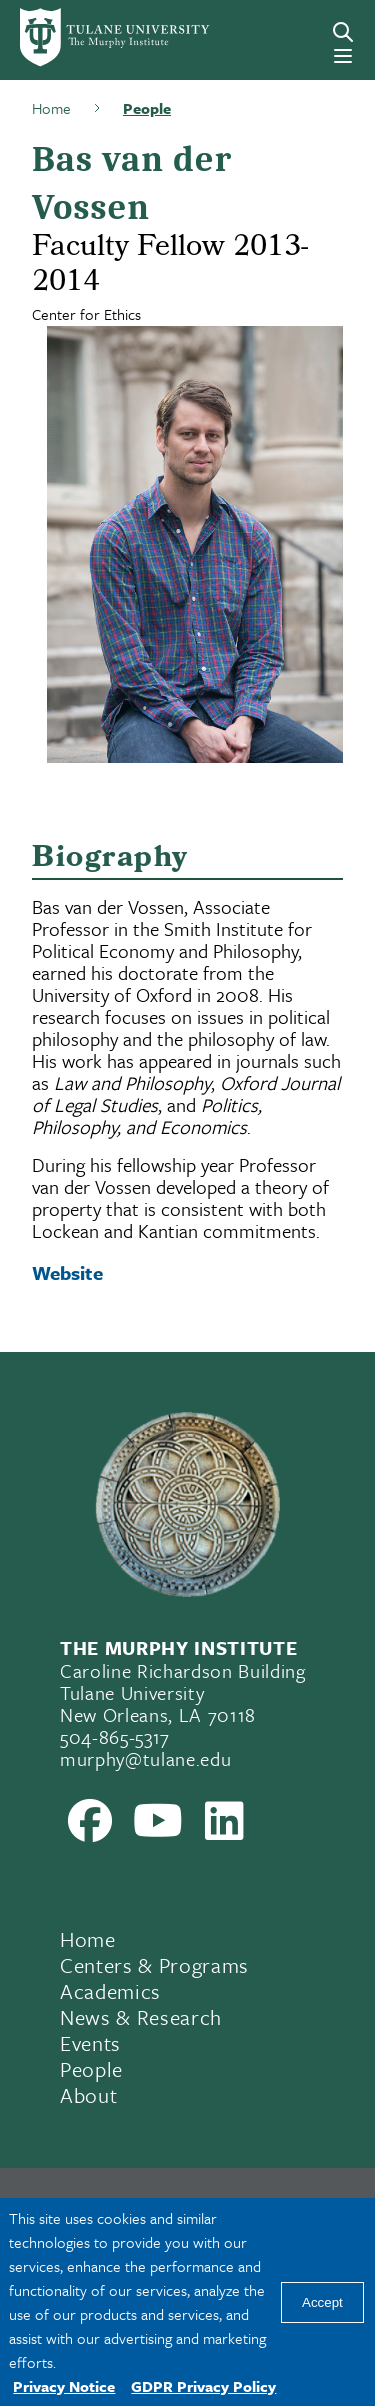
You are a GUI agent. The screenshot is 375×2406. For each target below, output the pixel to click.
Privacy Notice (64, 2386)
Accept (322, 2302)
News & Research (141, 2017)
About (88, 2095)
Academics (110, 1991)
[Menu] (343, 56)
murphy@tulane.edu (145, 1758)
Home (88, 1939)
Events (90, 2043)
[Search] (343, 32)
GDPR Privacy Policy (203, 2386)
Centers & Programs (154, 1965)
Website (67, 1272)
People (91, 2069)
